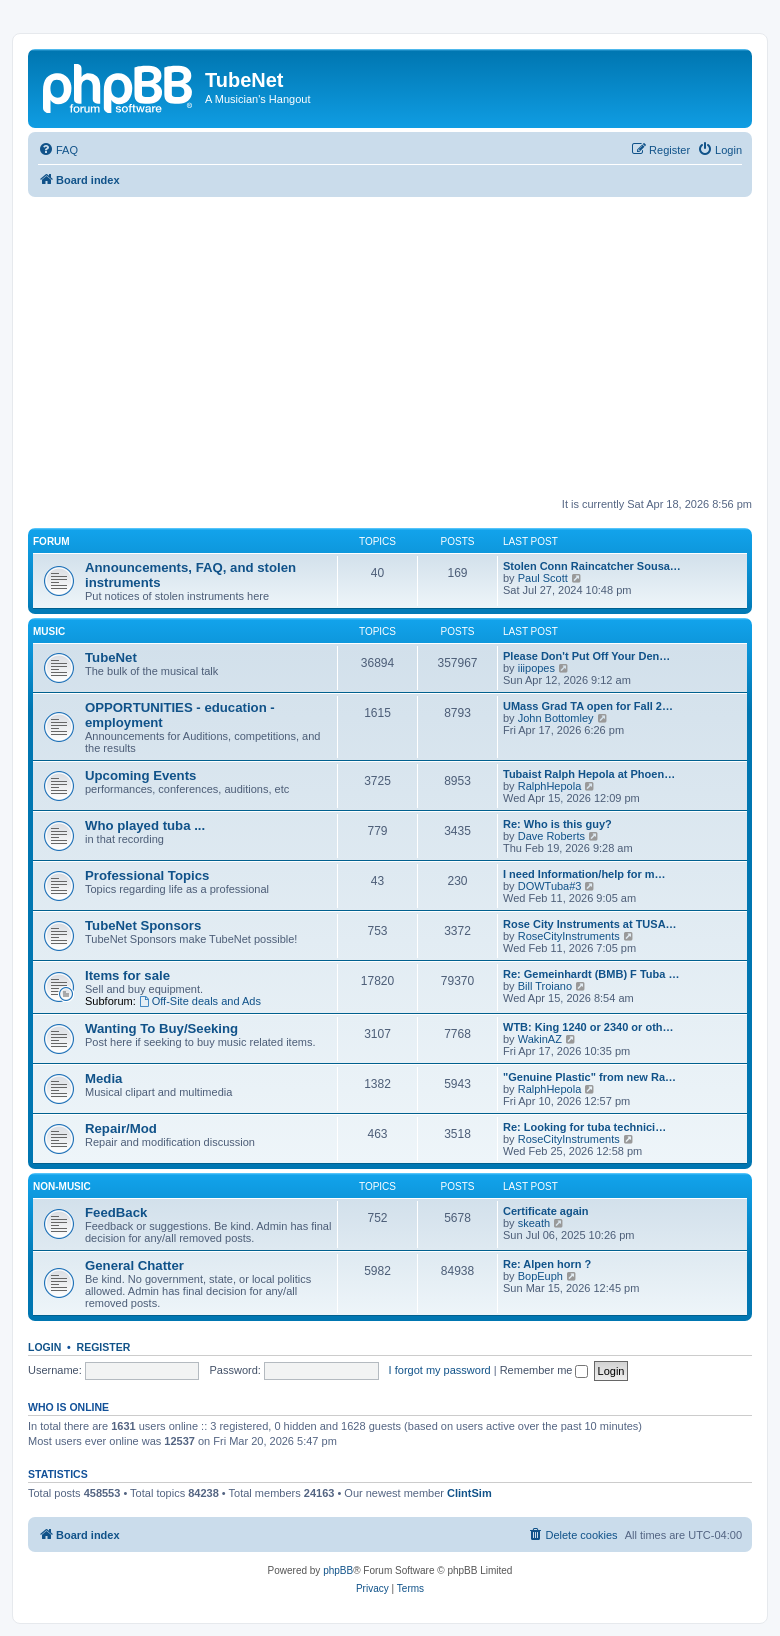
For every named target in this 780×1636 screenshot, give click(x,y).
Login (44, 1347)
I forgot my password (440, 1370)
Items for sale (127, 975)
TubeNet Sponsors (143, 925)
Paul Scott (543, 578)
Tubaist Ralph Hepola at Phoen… (589, 774)
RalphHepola (550, 786)
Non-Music (62, 1186)
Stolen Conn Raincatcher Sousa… (592, 566)
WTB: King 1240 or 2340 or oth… (588, 1027)
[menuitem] (58, 150)
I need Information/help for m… (584, 874)
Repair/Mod (121, 1128)
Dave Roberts (551, 836)
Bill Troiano (545, 986)
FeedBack (116, 1212)
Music (49, 631)
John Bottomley (556, 718)
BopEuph (540, 1276)
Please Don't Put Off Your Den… (586, 656)
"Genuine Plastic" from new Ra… (589, 1077)
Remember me (544, 1370)
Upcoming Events (140, 775)
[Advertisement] (404, 347)
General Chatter (134, 1265)
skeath (534, 1223)
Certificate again (546, 1211)
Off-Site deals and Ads (200, 1001)
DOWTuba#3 (550, 886)
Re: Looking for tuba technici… (584, 1127)
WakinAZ (540, 1039)
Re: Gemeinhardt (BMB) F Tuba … (591, 974)
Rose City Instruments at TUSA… (590, 924)
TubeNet (111, 657)
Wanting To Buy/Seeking (161, 1028)
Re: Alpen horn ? (547, 1264)
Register (104, 1347)
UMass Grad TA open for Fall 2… (588, 706)
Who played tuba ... (145, 825)
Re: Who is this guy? (557, 824)
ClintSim (469, 1493)
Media (103, 1078)
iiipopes (536, 668)
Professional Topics (147, 875)
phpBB (338, 1570)
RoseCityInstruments (569, 936)
